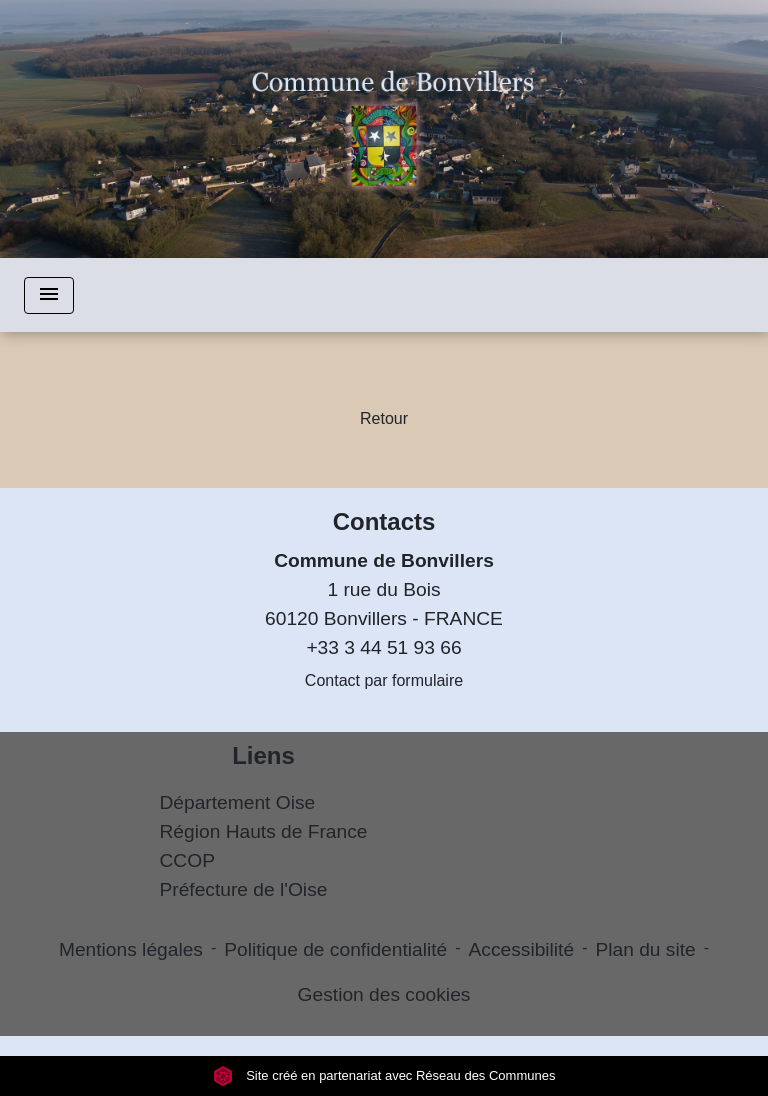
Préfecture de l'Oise (244, 889)
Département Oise (238, 802)
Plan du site (645, 949)
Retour (384, 418)
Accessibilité (522, 949)
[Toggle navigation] (49, 295)
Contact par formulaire (384, 680)
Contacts (384, 521)
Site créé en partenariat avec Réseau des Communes (384, 1075)
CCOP (187, 860)
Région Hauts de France (264, 831)
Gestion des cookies (384, 994)
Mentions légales (131, 949)
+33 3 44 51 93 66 (383, 647)
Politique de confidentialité (335, 949)
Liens (263, 755)
